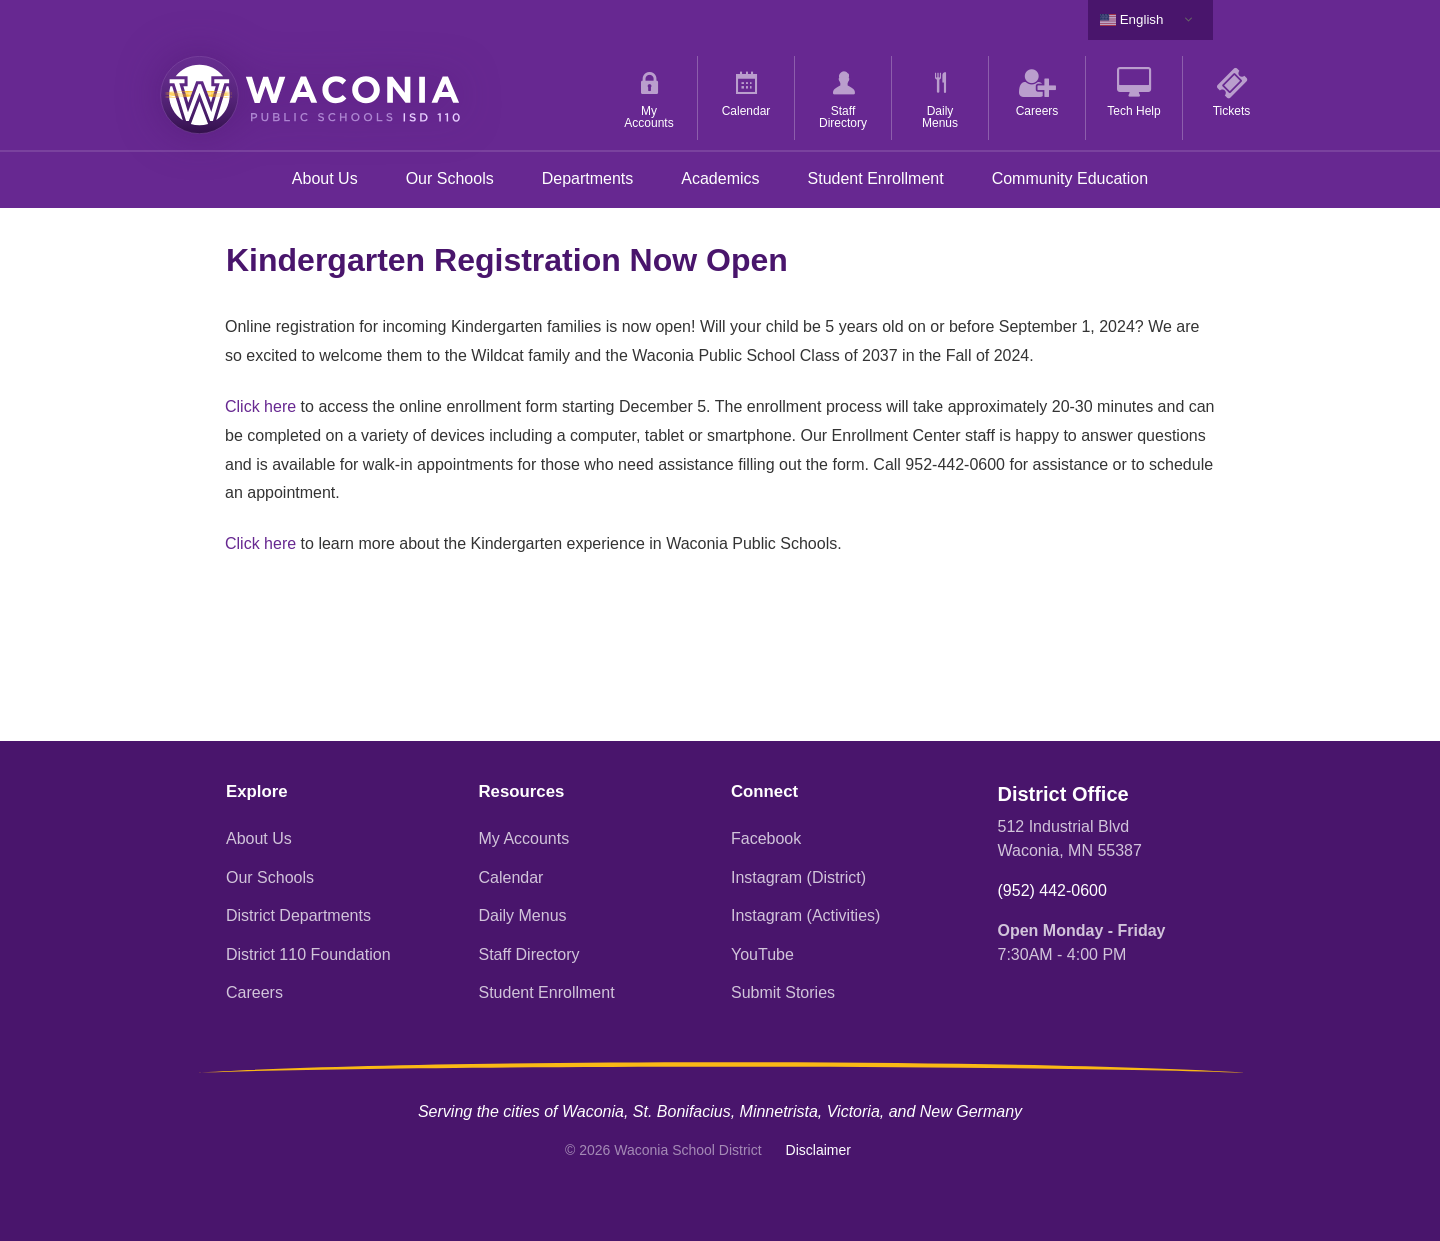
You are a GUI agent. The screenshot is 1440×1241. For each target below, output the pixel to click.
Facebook (766, 838)
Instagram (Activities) (805, 915)
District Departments (298, 915)
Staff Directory (529, 954)
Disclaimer (818, 1150)
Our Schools (450, 178)
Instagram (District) (798, 877)
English (1131, 20)
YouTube (762, 954)
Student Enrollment (876, 178)
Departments (588, 178)
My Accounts (524, 838)
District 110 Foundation (308, 954)
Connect (764, 791)
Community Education (1070, 178)
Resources (522, 791)
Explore (257, 791)
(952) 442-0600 (1052, 890)
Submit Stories (783, 992)
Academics (720, 178)
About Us (325, 178)
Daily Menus (523, 915)
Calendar (511, 877)
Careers (254, 992)
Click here (260, 406)
